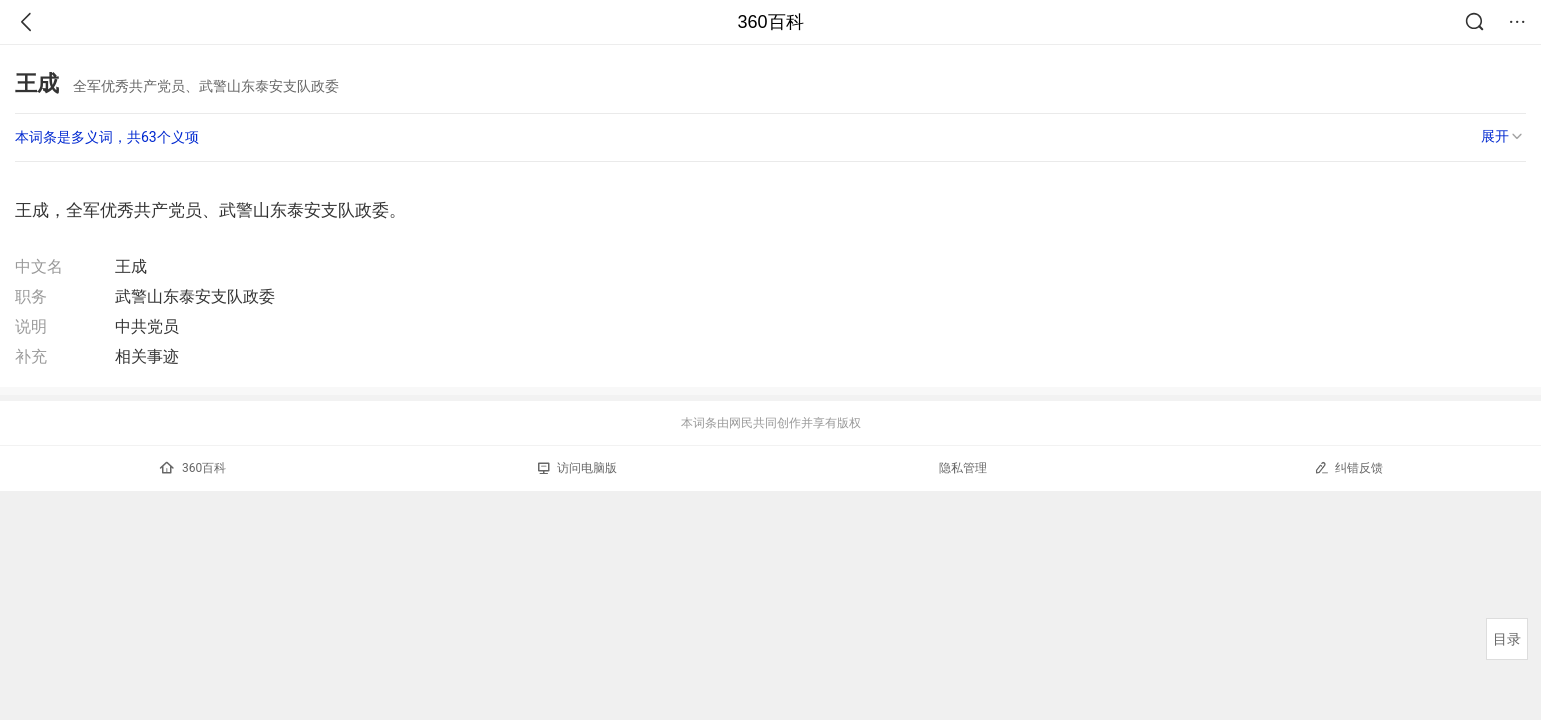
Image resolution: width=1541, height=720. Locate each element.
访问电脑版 (577, 468)
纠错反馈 (1348, 467)
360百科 (770, 22)
